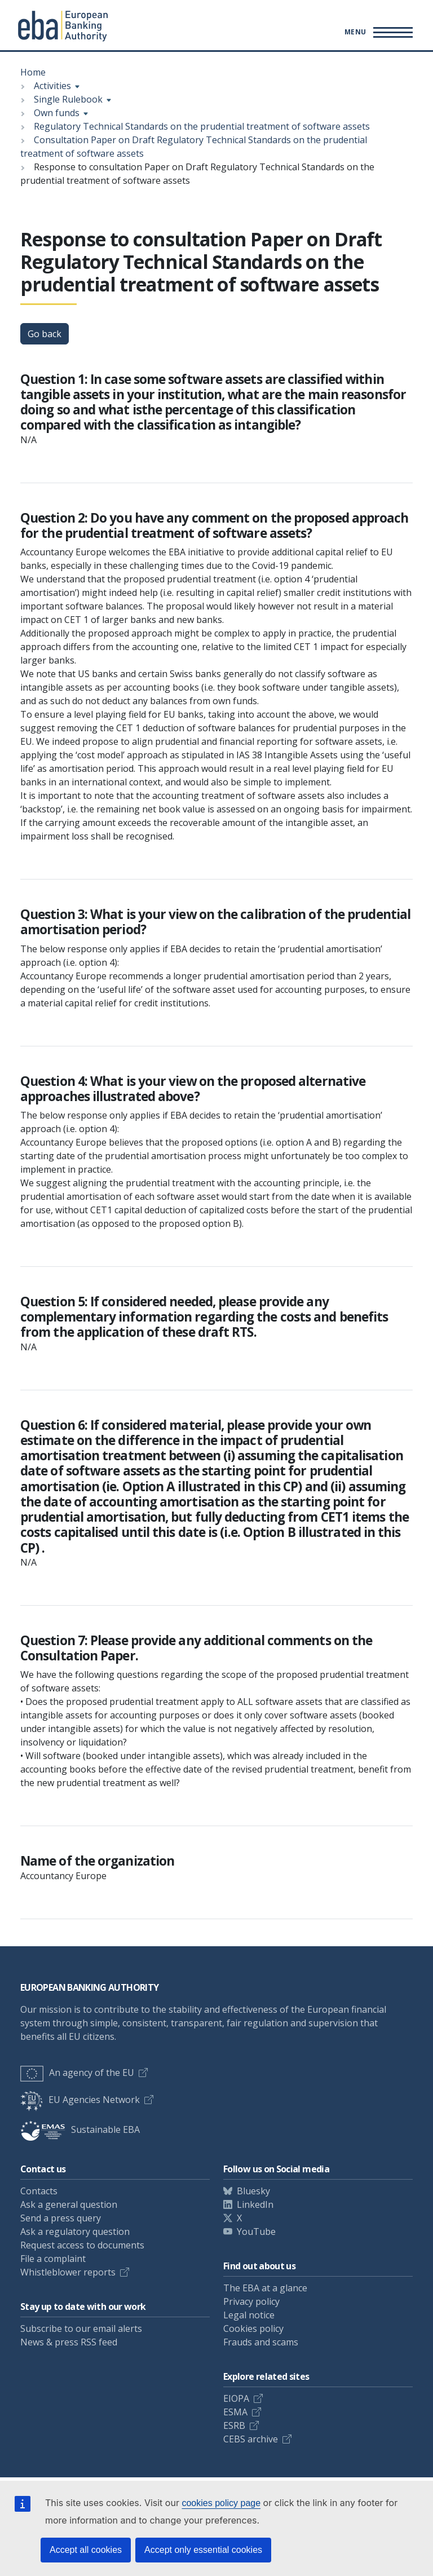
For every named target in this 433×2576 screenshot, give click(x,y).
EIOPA (236, 2398)
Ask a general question (68, 2204)
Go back (44, 334)
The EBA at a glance (265, 2288)
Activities (52, 85)
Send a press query (60, 2218)
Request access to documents (82, 2245)
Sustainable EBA (80, 2129)
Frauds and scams (260, 2342)
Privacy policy (251, 2301)
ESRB (234, 2425)
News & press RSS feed (68, 2342)
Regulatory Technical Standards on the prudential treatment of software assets (202, 126)
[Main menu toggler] (377, 32)
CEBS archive (250, 2439)
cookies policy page (221, 2503)
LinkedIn (255, 2204)
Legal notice (249, 2315)
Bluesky (253, 2191)
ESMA (235, 2412)
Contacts (39, 2191)
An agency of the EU (77, 2072)
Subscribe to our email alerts (81, 2328)
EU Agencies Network (80, 2099)
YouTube (256, 2231)
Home (33, 72)
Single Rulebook (68, 99)
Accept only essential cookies (203, 2550)
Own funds (56, 113)
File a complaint (53, 2258)
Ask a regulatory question (75, 2231)
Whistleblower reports (68, 2272)
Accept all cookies (86, 2550)
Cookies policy (253, 2328)
